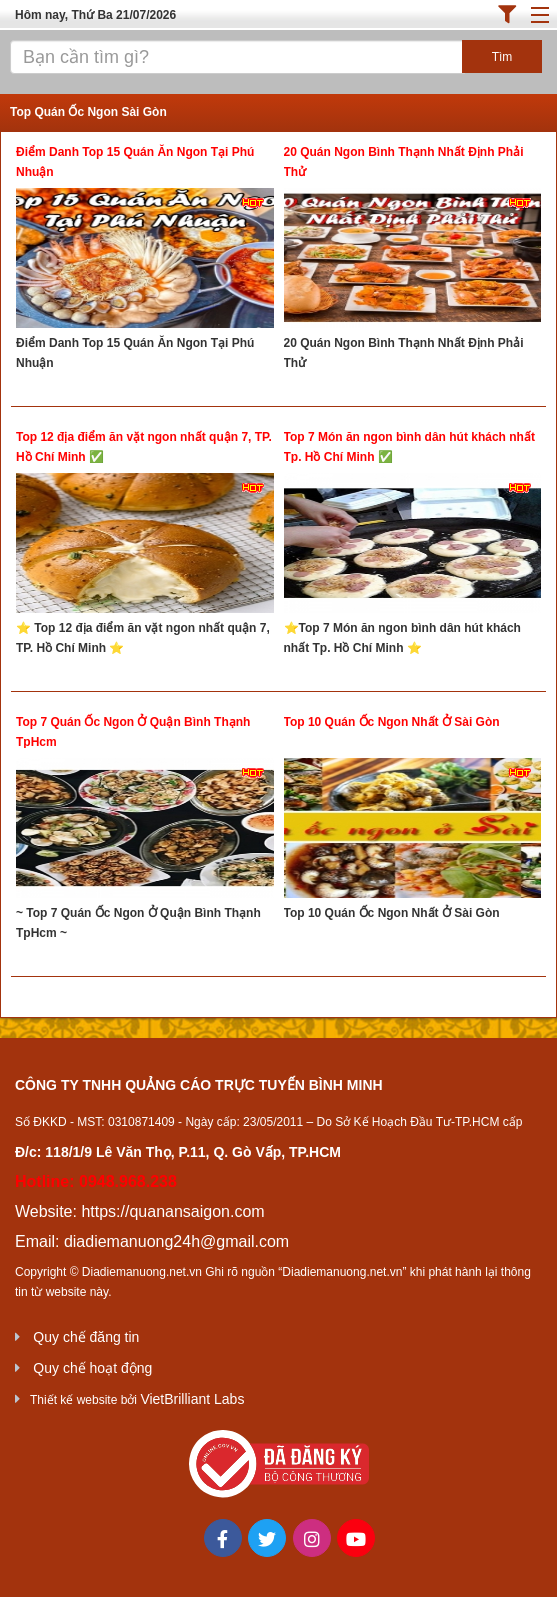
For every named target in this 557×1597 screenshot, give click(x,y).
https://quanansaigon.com (172, 1211)
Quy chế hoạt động (92, 1368)
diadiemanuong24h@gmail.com (176, 1241)
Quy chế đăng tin (86, 1337)
